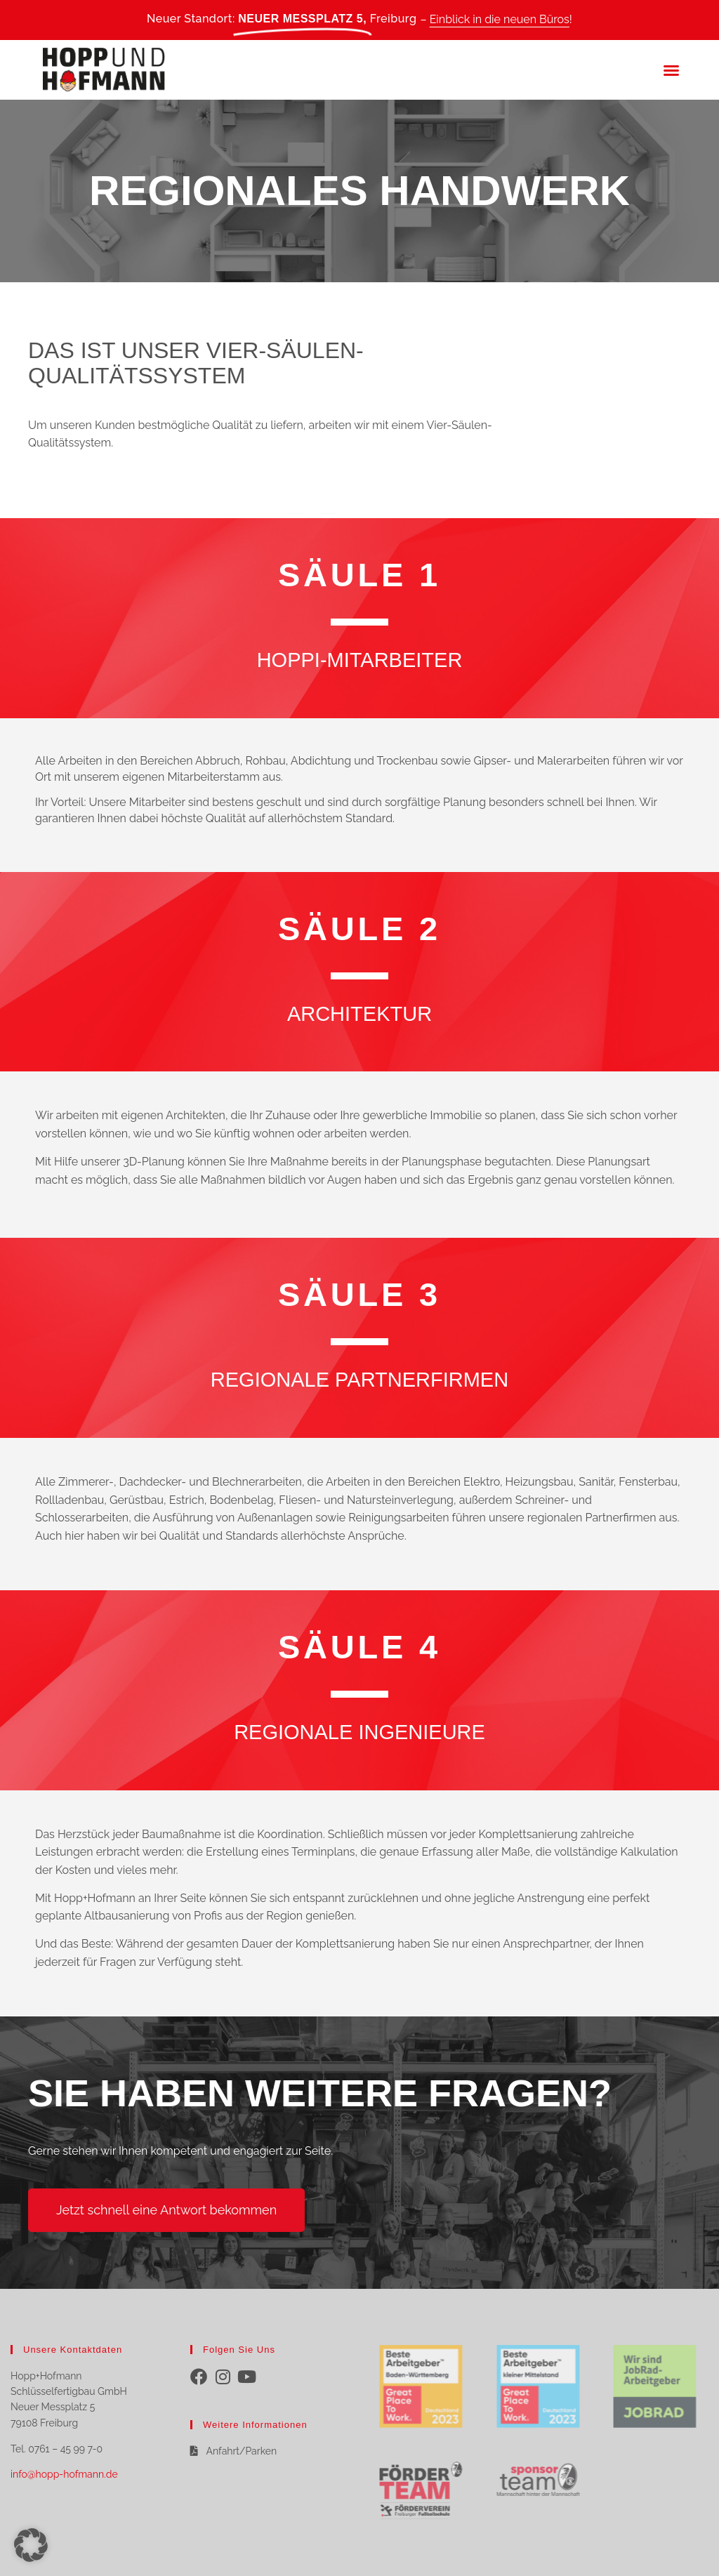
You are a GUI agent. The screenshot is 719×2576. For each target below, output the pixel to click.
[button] (671, 70)
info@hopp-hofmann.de (64, 2474)
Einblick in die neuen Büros (499, 19)
